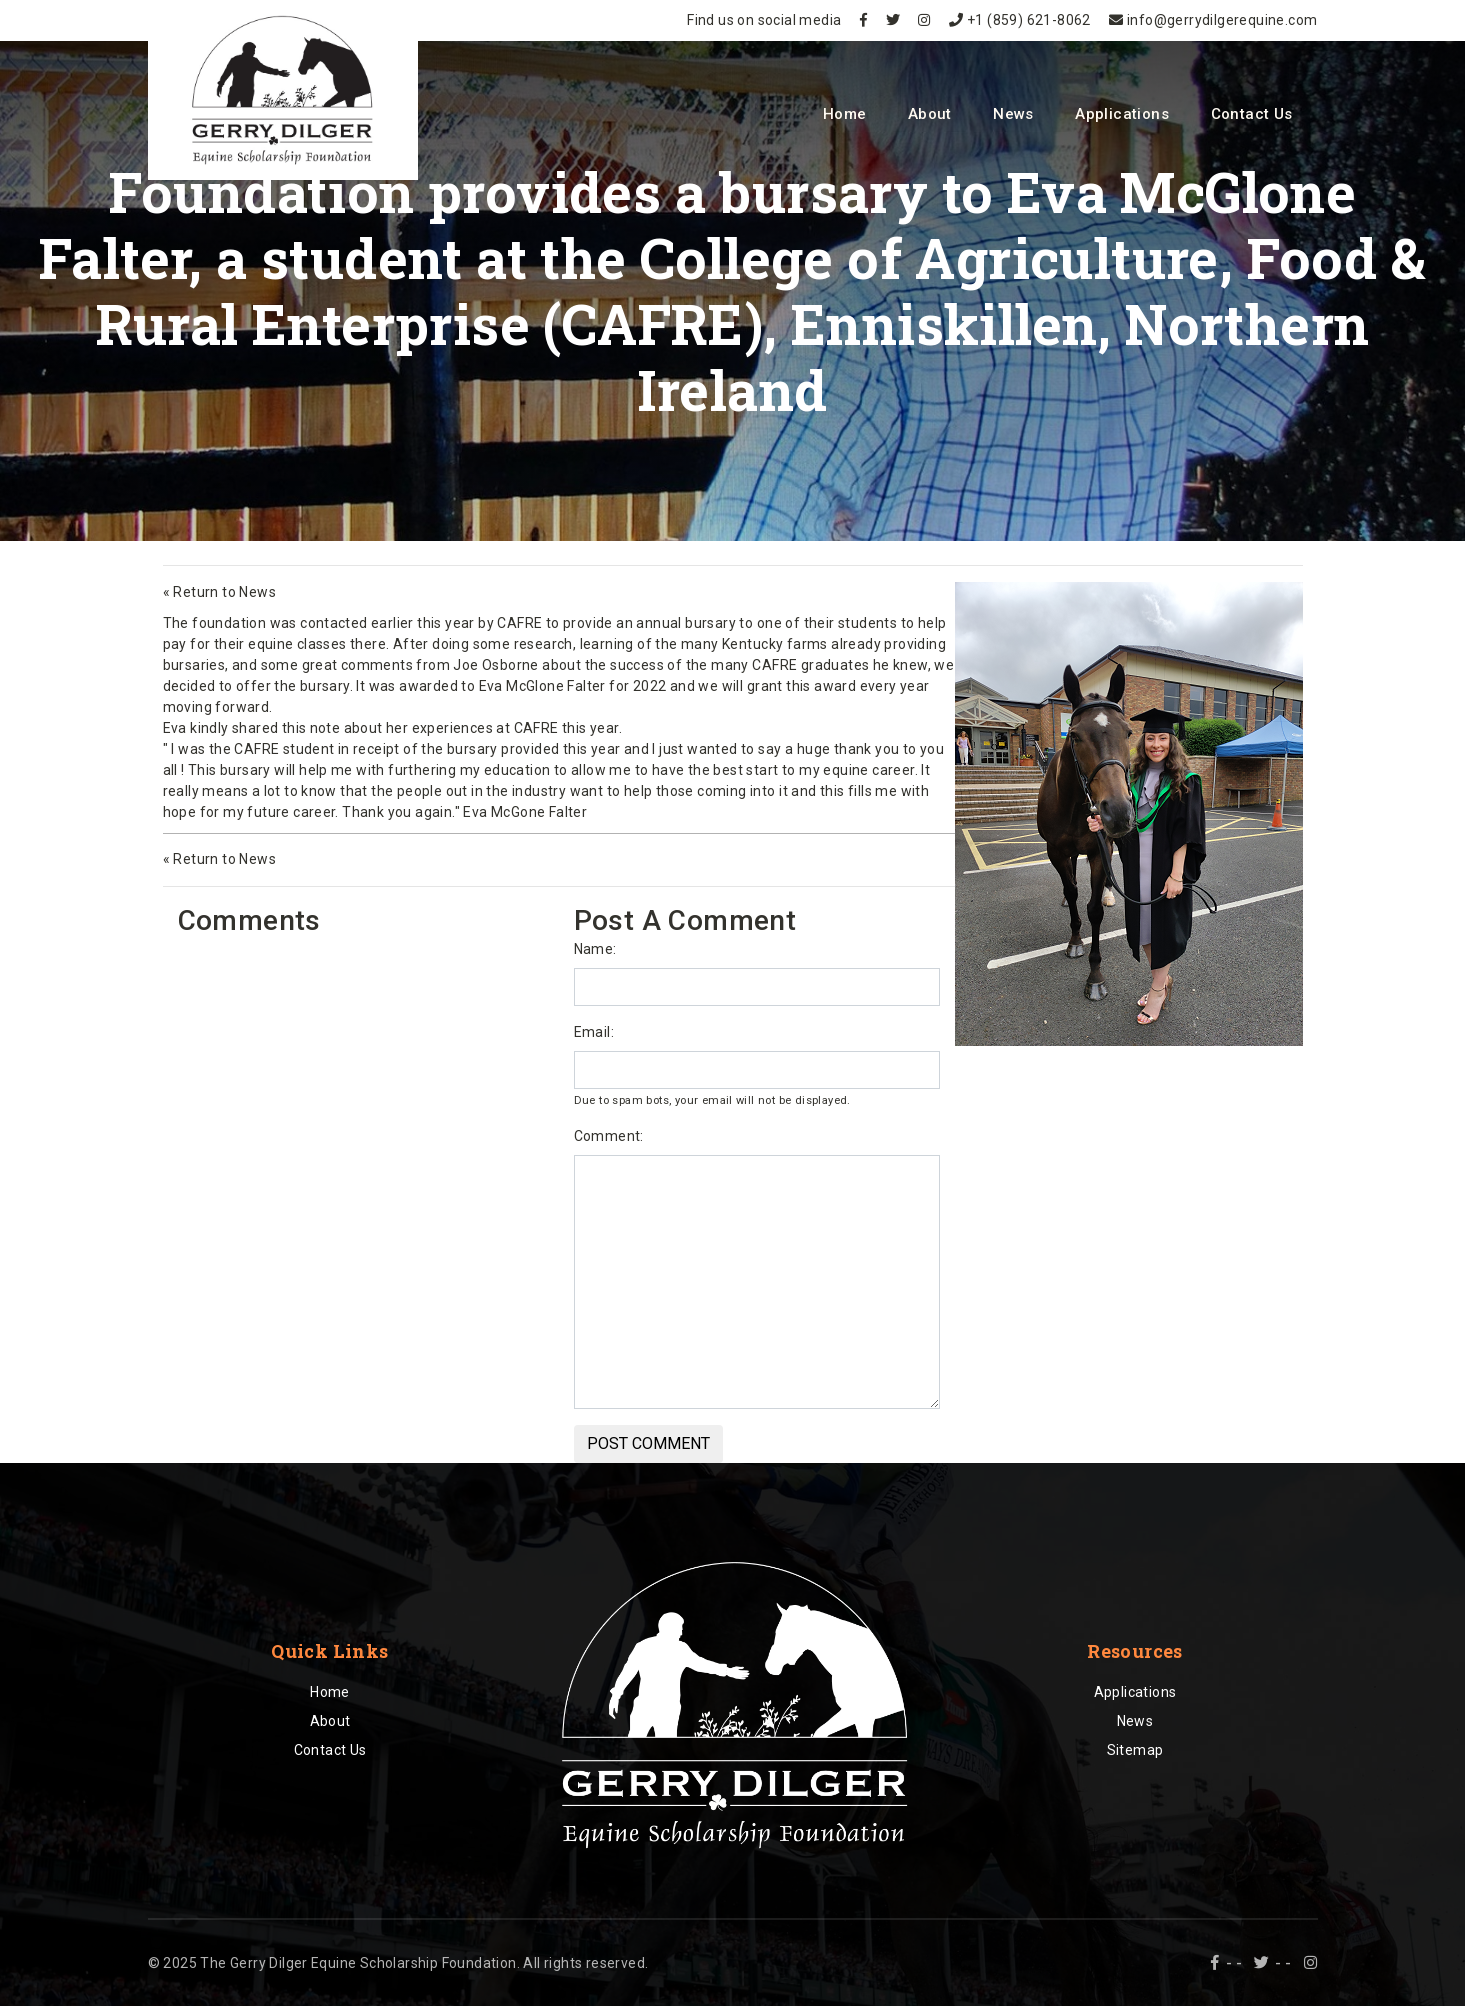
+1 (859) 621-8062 (1020, 20)
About (930, 114)
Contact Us (1252, 114)
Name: (595, 949)
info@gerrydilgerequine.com (1213, 20)
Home (845, 114)
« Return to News (219, 592)
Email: (594, 1032)
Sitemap (1135, 1750)
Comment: (609, 1136)
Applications (1122, 114)
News (1013, 114)
